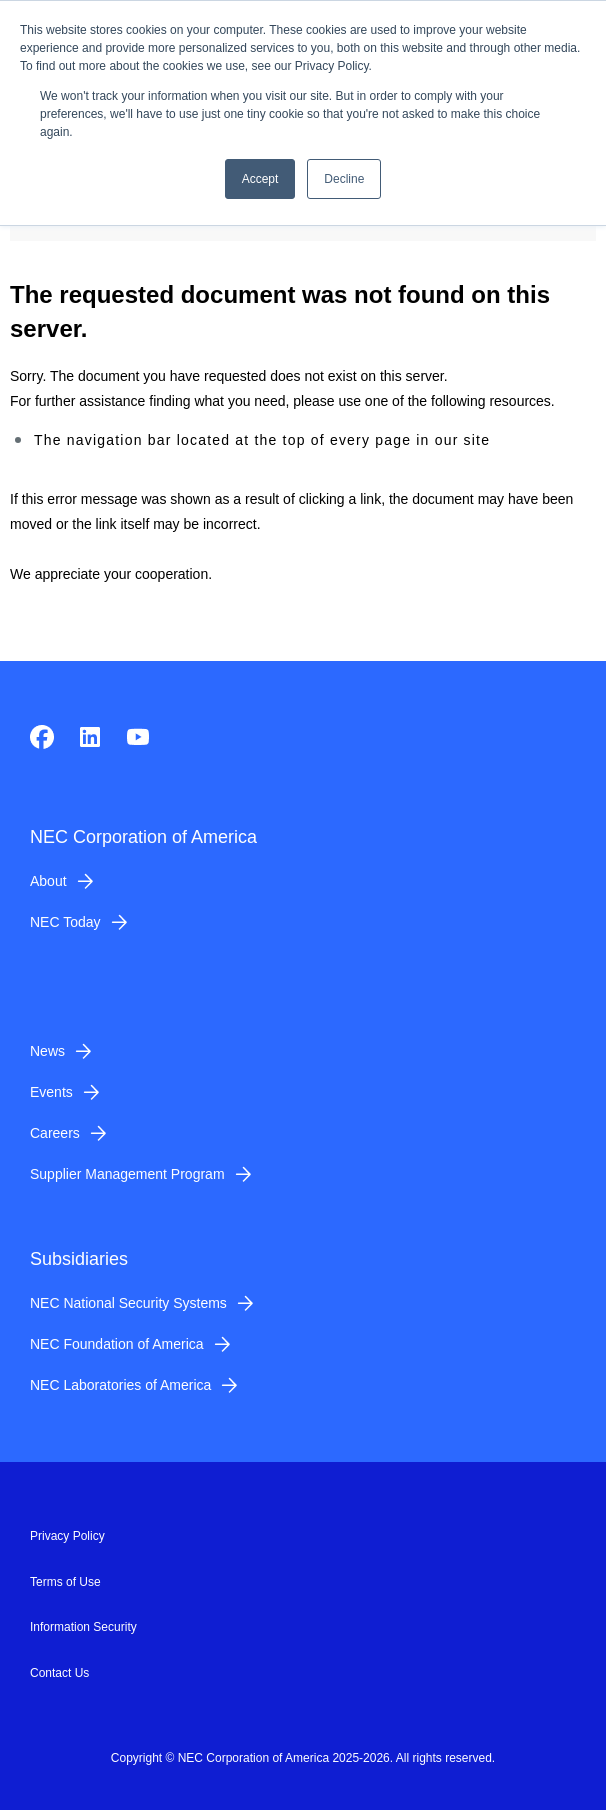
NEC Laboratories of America (120, 1385)
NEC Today (65, 922)
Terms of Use (65, 1582)
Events (51, 1092)
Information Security (83, 1627)
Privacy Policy (67, 1536)
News (47, 1051)
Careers (55, 1133)
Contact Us (59, 1673)
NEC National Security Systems (128, 1303)
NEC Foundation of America (117, 1344)
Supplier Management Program (127, 1174)
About (48, 881)
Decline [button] (344, 179)
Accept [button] (260, 179)
